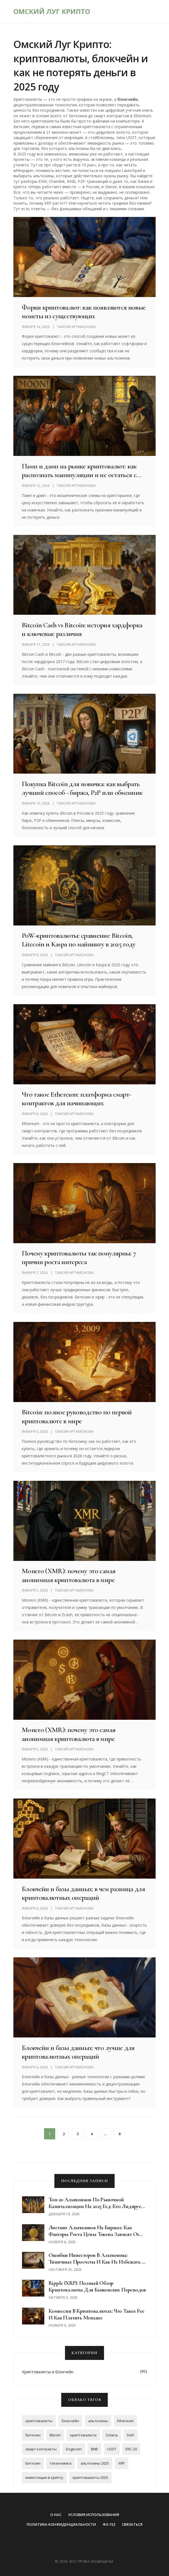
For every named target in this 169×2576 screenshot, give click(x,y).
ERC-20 (131, 2448)
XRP (121, 2463)
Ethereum (125, 2420)
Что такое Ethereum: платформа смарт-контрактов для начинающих (76, 1098)
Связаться (132, 2524)
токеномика (60, 2463)
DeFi (130, 2435)
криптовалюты (38, 2420)
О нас (55, 2514)
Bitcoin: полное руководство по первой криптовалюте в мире (77, 1416)
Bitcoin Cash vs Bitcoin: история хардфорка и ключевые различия (82, 629)
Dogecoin (74, 2448)
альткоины (98, 2420)
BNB (94, 2448)
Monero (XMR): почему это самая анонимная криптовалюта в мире (68, 1575)
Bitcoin (55, 2435)
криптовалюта (83, 2435)
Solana (112, 2435)
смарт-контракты (41, 2448)
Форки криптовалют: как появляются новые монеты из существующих (84, 311)
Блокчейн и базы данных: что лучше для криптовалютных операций (78, 2052)
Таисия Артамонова (76, 326)
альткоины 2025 (95, 2463)
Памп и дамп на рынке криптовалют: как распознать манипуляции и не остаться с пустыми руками (79, 470)
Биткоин (32, 2463)
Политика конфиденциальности (61, 2524)
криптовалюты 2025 (90, 2477)
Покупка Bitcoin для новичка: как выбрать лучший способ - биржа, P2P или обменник (82, 788)
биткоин (32, 2435)
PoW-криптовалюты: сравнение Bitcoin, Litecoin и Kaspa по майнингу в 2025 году (79, 939)
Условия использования (93, 2514)
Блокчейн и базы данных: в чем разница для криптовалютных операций (83, 1893)
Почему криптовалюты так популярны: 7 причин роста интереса (79, 1257)
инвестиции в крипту (44, 2477)
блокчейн (70, 2420)
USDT (111, 2448)
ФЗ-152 (109, 2524)
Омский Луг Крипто (51, 11)
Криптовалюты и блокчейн (47, 2371)
